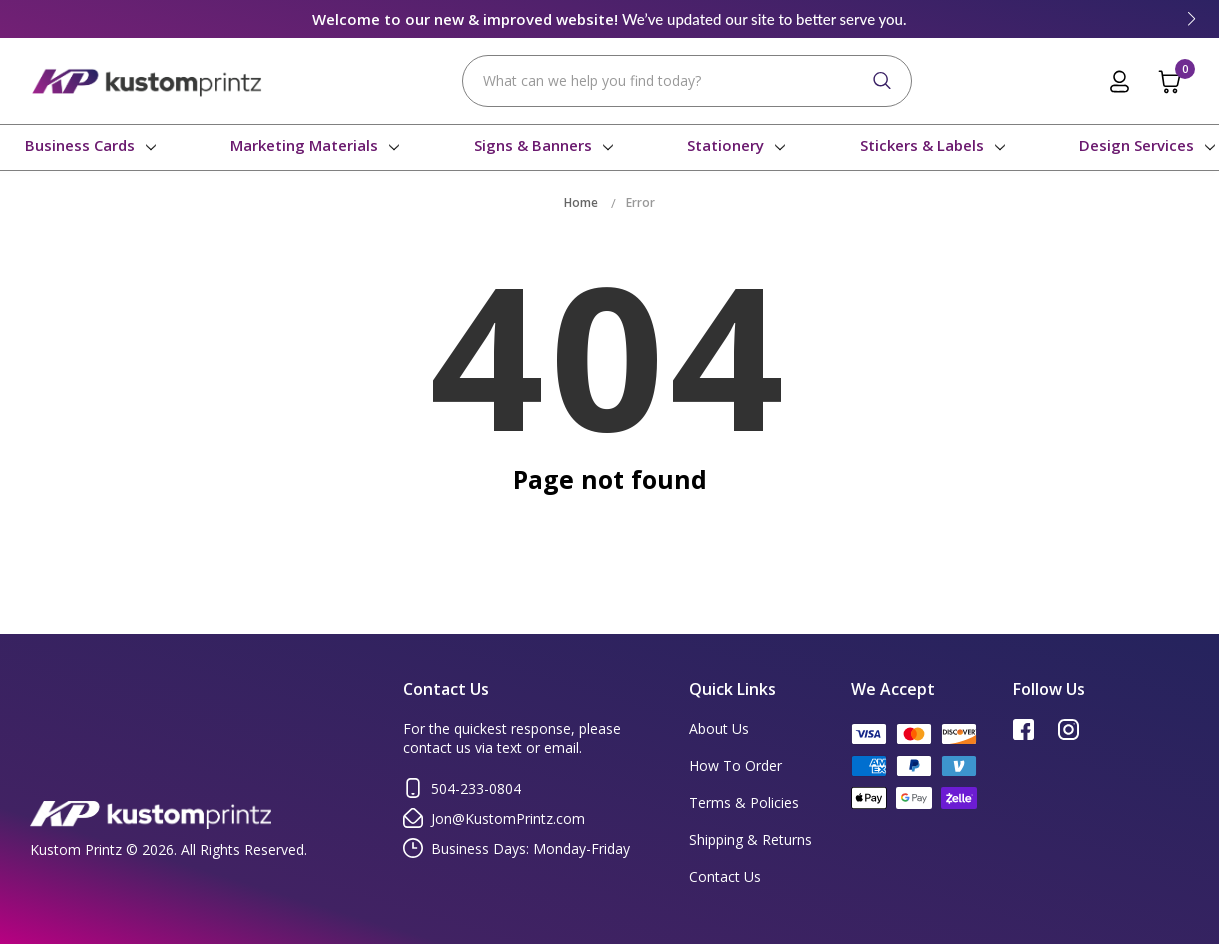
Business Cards (85, 145)
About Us (719, 728)
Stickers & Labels (927, 145)
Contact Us (725, 876)
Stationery (730, 145)
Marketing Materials (309, 145)
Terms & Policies (744, 802)
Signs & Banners (538, 145)
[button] (1191, 19)
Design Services (1141, 145)
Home (581, 202)
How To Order (735, 765)
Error (640, 202)
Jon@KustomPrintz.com (494, 818)
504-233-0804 (462, 788)
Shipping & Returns (750, 839)
